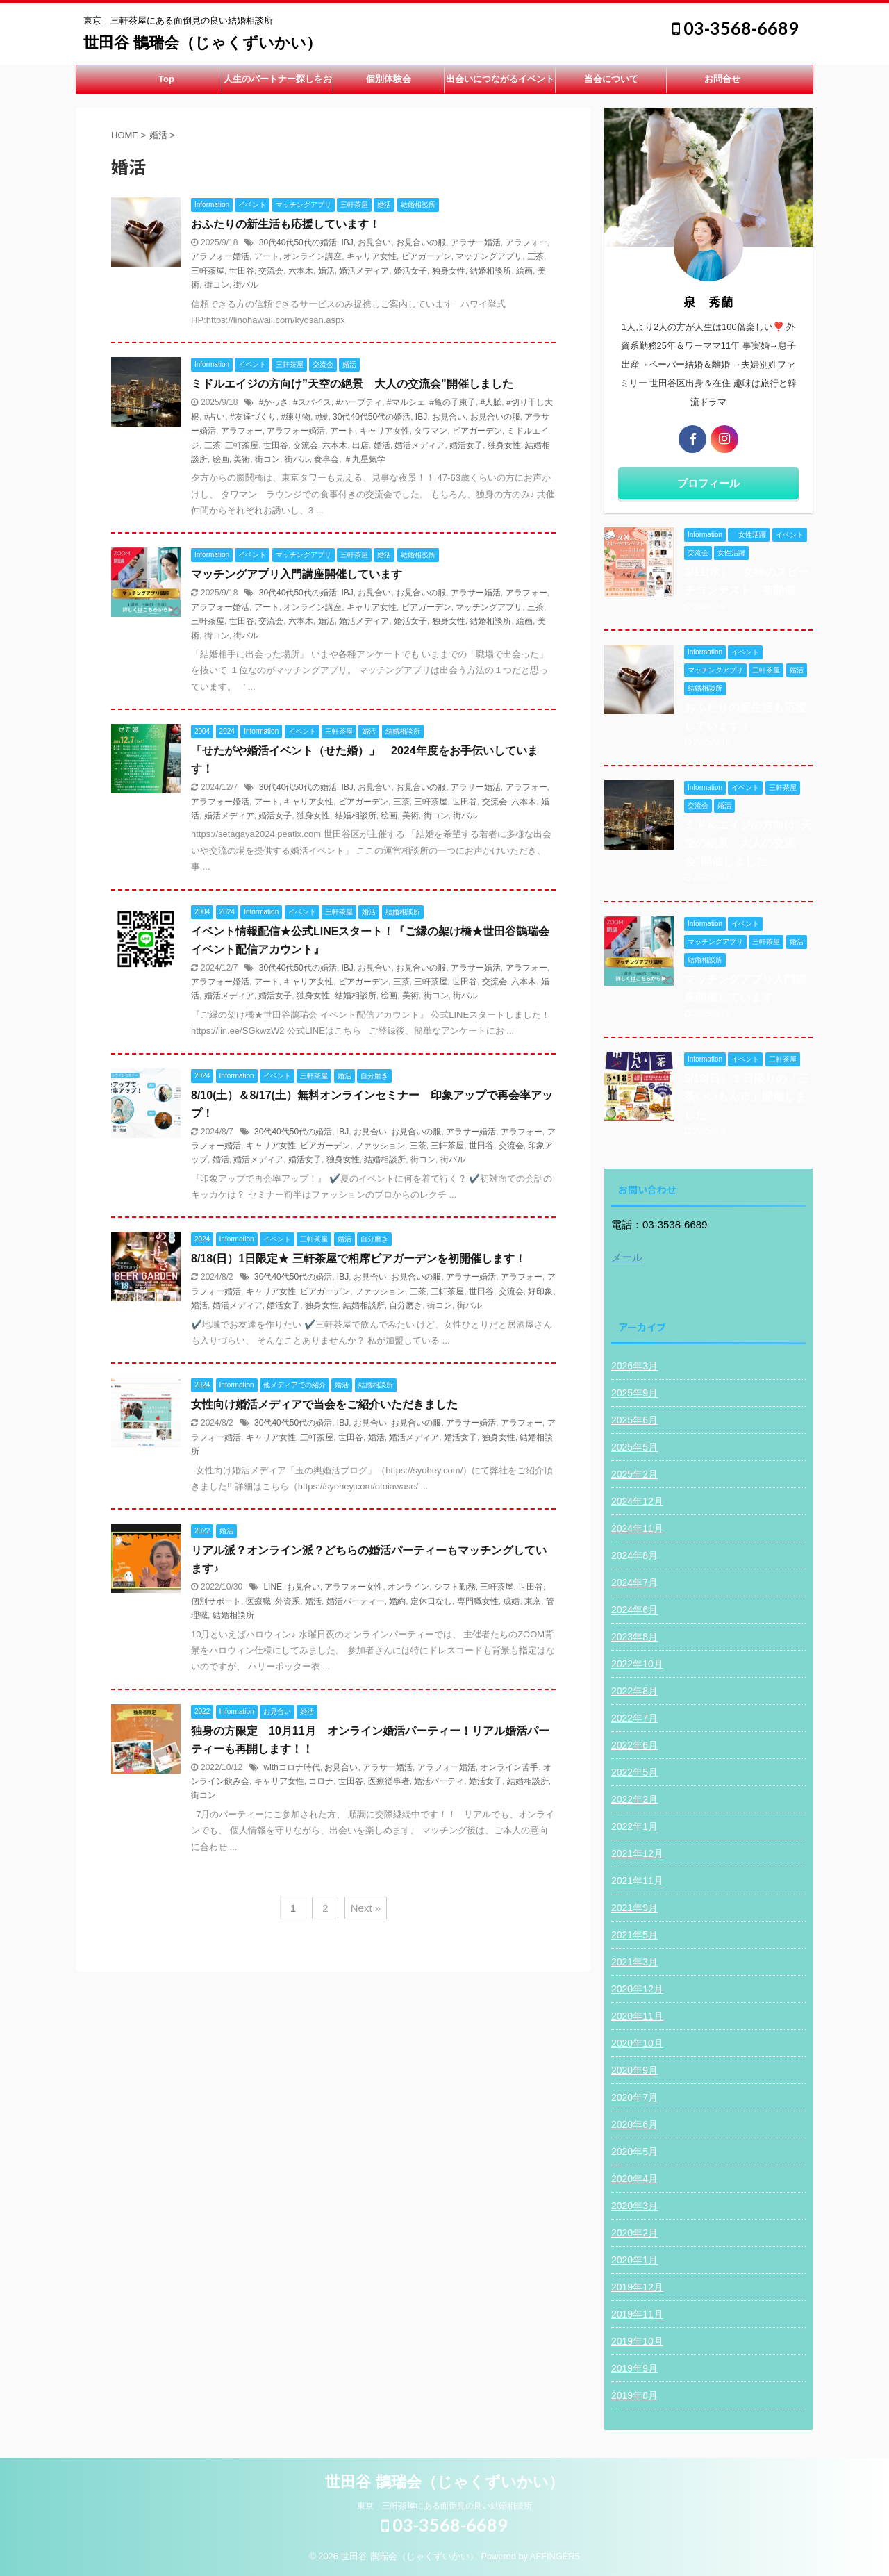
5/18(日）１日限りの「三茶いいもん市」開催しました (746, 1097)
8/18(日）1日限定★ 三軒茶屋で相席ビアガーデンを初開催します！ (358, 1258)
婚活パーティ (439, 1781)
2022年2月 (634, 1799)
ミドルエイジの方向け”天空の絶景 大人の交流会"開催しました (352, 384)
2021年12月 (637, 1853)
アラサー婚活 (476, 242)
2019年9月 (634, 2368)
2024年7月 (634, 1582)
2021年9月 (634, 1907)
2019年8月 (634, 2395)
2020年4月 (634, 2178)
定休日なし (431, 1601)
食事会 (326, 459)
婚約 (397, 1601)
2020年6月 (634, 2124)
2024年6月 (634, 1609)
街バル (245, 285)
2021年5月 (634, 1934)
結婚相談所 (490, 271)
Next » (366, 1908)
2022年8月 (634, 1690)
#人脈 (491, 402)
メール (626, 1257)
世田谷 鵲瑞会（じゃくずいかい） (202, 42)
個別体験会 (388, 79)
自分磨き (405, 1305)
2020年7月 (634, 2097)
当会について (611, 79)
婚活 (326, 271)
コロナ (320, 1781)
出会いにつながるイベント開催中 (500, 83)
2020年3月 (634, 2205)
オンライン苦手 (509, 1767)
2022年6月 (634, 1745)
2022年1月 (634, 1826)
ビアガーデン (426, 256)
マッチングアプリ (489, 256)
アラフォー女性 (353, 1587)
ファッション (380, 1145)
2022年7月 (634, 1718)
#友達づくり (253, 417)
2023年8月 (634, 1636)
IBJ (347, 242)
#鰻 (322, 417)
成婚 (511, 1601)
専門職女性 (478, 1601)
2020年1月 (634, 2259)
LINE (272, 1587)
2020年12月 (637, 1989)
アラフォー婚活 (220, 256)
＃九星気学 (364, 459)
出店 (360, 445)
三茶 (535, 256)
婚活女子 (410, 271)
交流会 (270, 271)
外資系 (287, 1601)
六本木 (300, 271)
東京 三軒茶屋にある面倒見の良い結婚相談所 (444, 2506)
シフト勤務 (455, 1587)
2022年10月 (637, 1663)
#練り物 (295, 417)
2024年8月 (634, 1555)
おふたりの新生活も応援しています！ (285, 224)
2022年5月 (634, 1772)
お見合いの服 (421, 242)
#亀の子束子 (452, 402)
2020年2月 (634, 2232)
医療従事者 (389, 1781)
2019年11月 (637, 2314)
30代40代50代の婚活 (298, 242)
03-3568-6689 (735, 27)
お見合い (374, 242)
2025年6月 (634, 1420)
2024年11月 (637, 1528)
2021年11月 (637, 1880)
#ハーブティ (358, 402)
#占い (215, 417)
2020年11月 (637, 2016)
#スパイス (312, 402)
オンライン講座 (312, 256)
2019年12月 (637, 2287)
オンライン (408, 1587)
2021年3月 (634, 1961)
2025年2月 (634, 1474)
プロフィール (708, 483)
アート (266, 256)
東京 (532, 1601)
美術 (241, 459)
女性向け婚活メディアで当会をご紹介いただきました (324, 1404)
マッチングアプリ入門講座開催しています (296, 574)
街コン (216, 285)
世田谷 (241, 271)
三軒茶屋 (207, 271)
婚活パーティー (355, 1601)
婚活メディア (364, 271)
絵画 (524, 271)
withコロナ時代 (291, 1767)
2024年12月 (637, 1501)
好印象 (540, 1291)
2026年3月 (634, 1365)
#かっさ (274, 402)
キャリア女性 (372, 256)
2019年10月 (637, 2341)
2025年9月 (634, 1392)
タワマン (430, 431)
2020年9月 (634, 2070)
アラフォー (526, 242)
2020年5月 (634, 2151)
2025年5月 (634, 1447)
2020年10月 (637, 2043)
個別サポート (216, 1601)
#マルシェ (406, 402)
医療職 (258, 1601)
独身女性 (448, 271)
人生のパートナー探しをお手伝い (278, 83)
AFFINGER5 (555, 2556)
